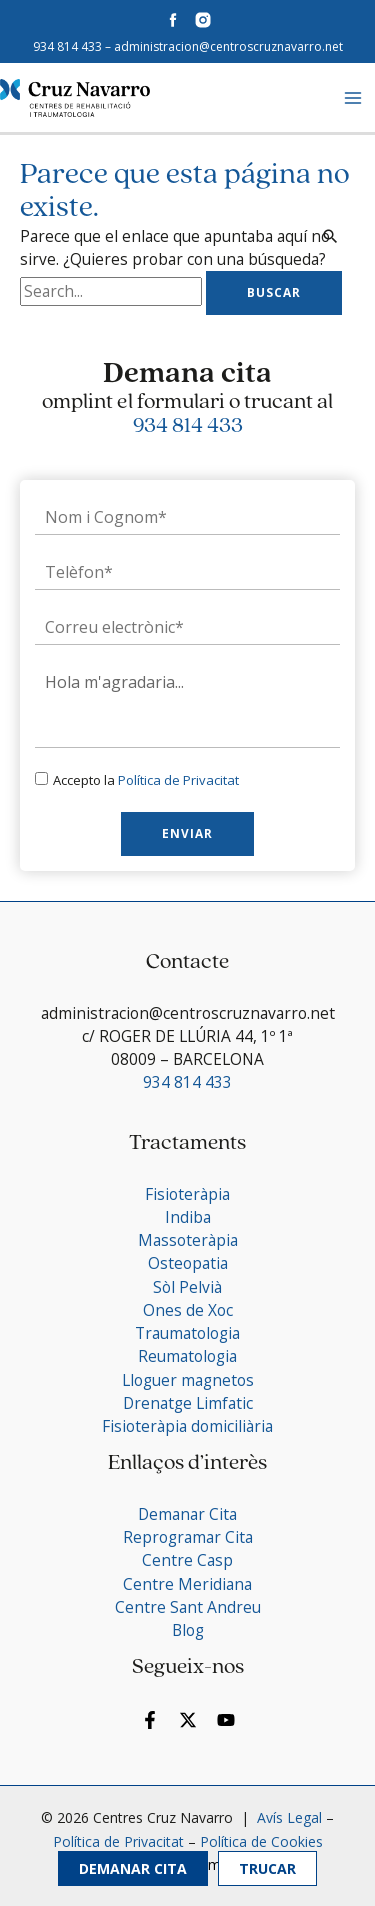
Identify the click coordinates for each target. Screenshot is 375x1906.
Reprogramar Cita (188, 1537)
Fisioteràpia (187, 1194)
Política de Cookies (261, 1841)
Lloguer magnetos (188, 1380)
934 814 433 (67, 46)
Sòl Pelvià (187, 1287)
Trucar (267, 1868)
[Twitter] (188, 1720)
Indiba (188, 1217)
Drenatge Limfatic (188, 1403)
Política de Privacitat (178, 780)
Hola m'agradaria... (187, 704)
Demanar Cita (133, 1868)
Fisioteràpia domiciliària (187, 1426)
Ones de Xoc (188, 1310)
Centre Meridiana (187, 1584)
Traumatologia (187, 1333)
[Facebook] (150, 1720)
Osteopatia (188, 1263)
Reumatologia (187, 1356)
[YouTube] (226, 1720)
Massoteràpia (188, 1240)
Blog (188, 1630)
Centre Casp (187, 1560)
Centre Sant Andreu (188, 1607)
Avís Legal (287, 1817)
